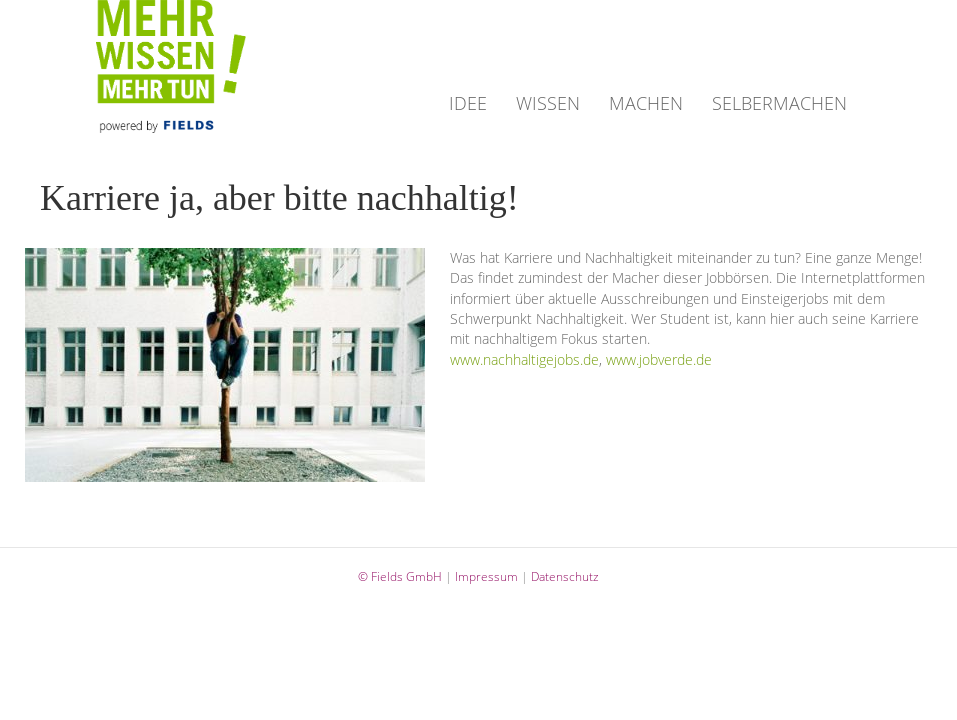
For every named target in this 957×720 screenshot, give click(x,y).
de (591, 359)
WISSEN (548, 103)
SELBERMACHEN (779, 103)
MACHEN (646, 103)
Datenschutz (565, 576)
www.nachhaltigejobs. (516, 359)
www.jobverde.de (659, 359)
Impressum (486, 576)
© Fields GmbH (400, 576)
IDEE (468, 103)
